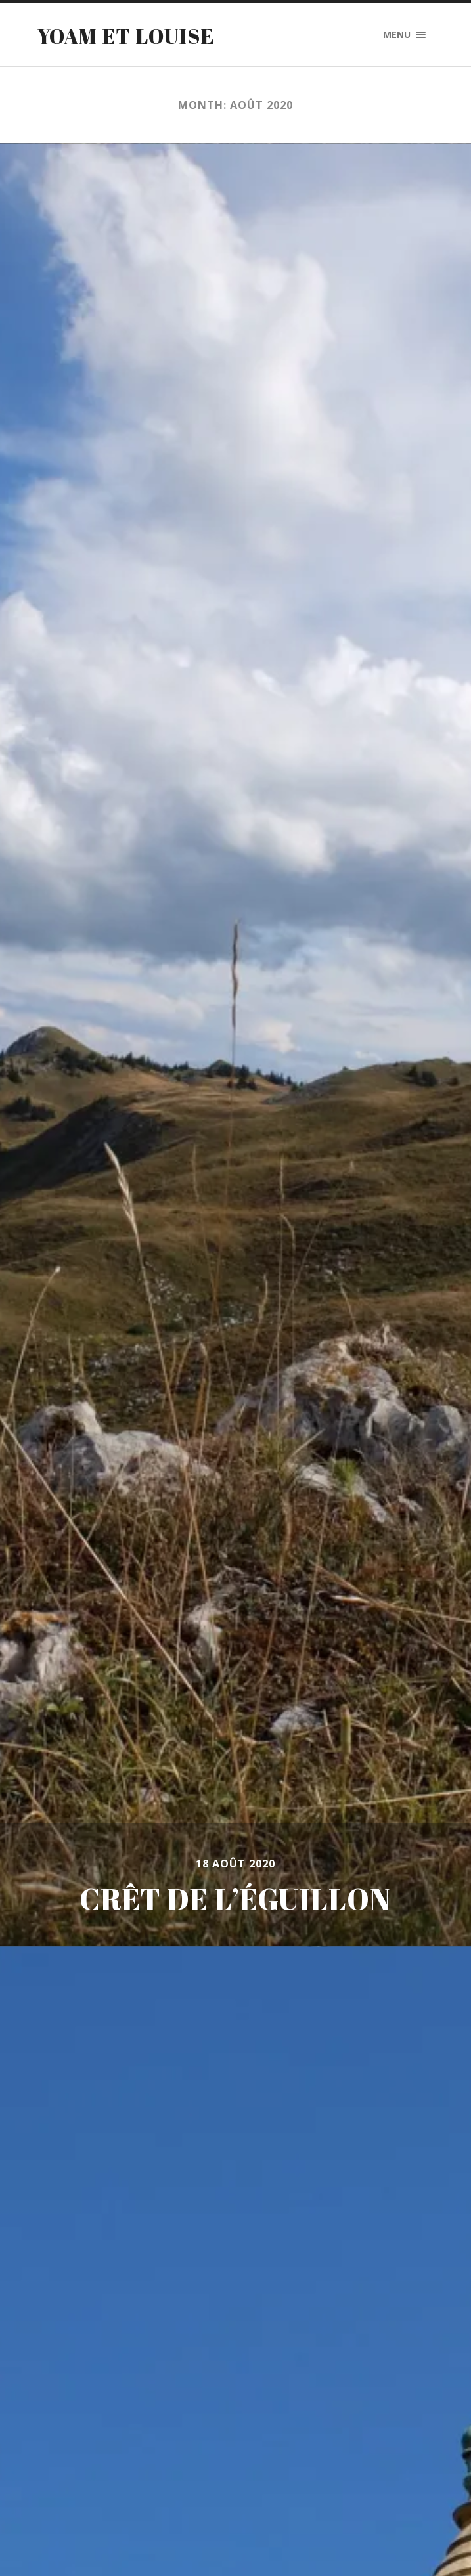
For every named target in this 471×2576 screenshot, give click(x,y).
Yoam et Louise (126, 36)
